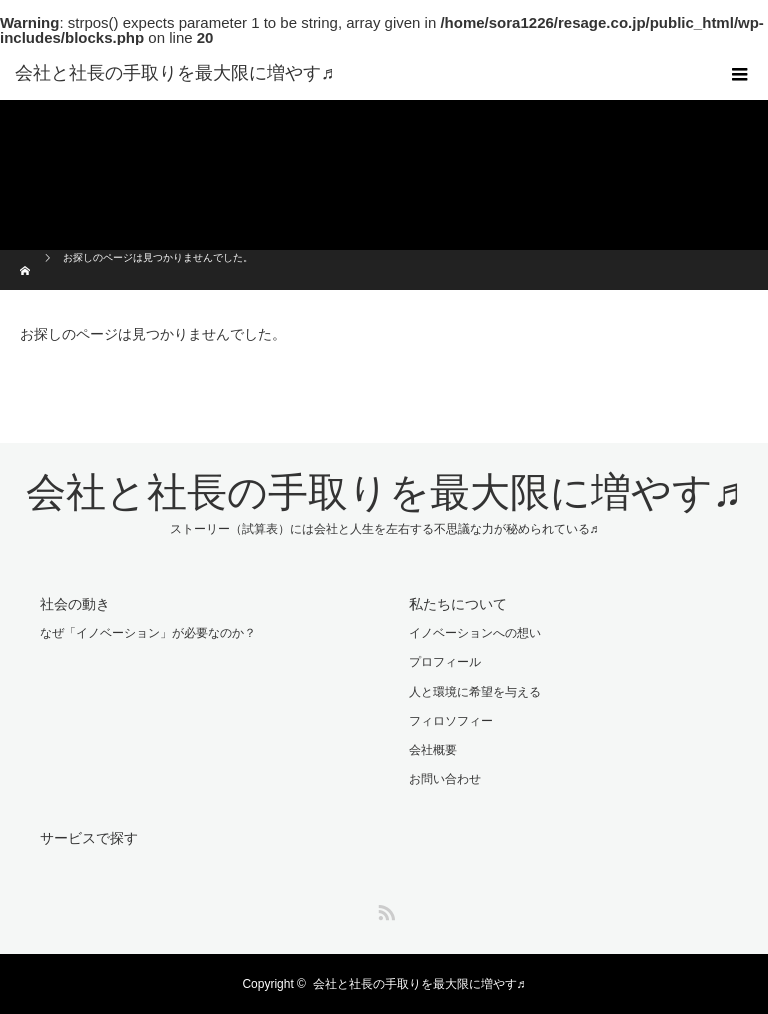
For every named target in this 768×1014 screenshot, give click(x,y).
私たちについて (458, 604)
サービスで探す (89, 838)
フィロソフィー (451, 721)
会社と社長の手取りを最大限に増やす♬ (175, 73)
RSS (384, 909)
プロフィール (445, 662)
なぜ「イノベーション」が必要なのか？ (148, 633)
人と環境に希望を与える (475, 692)
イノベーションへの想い (475, 633)
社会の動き (75, 604)
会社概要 (433, 750)
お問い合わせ (445, 779)
